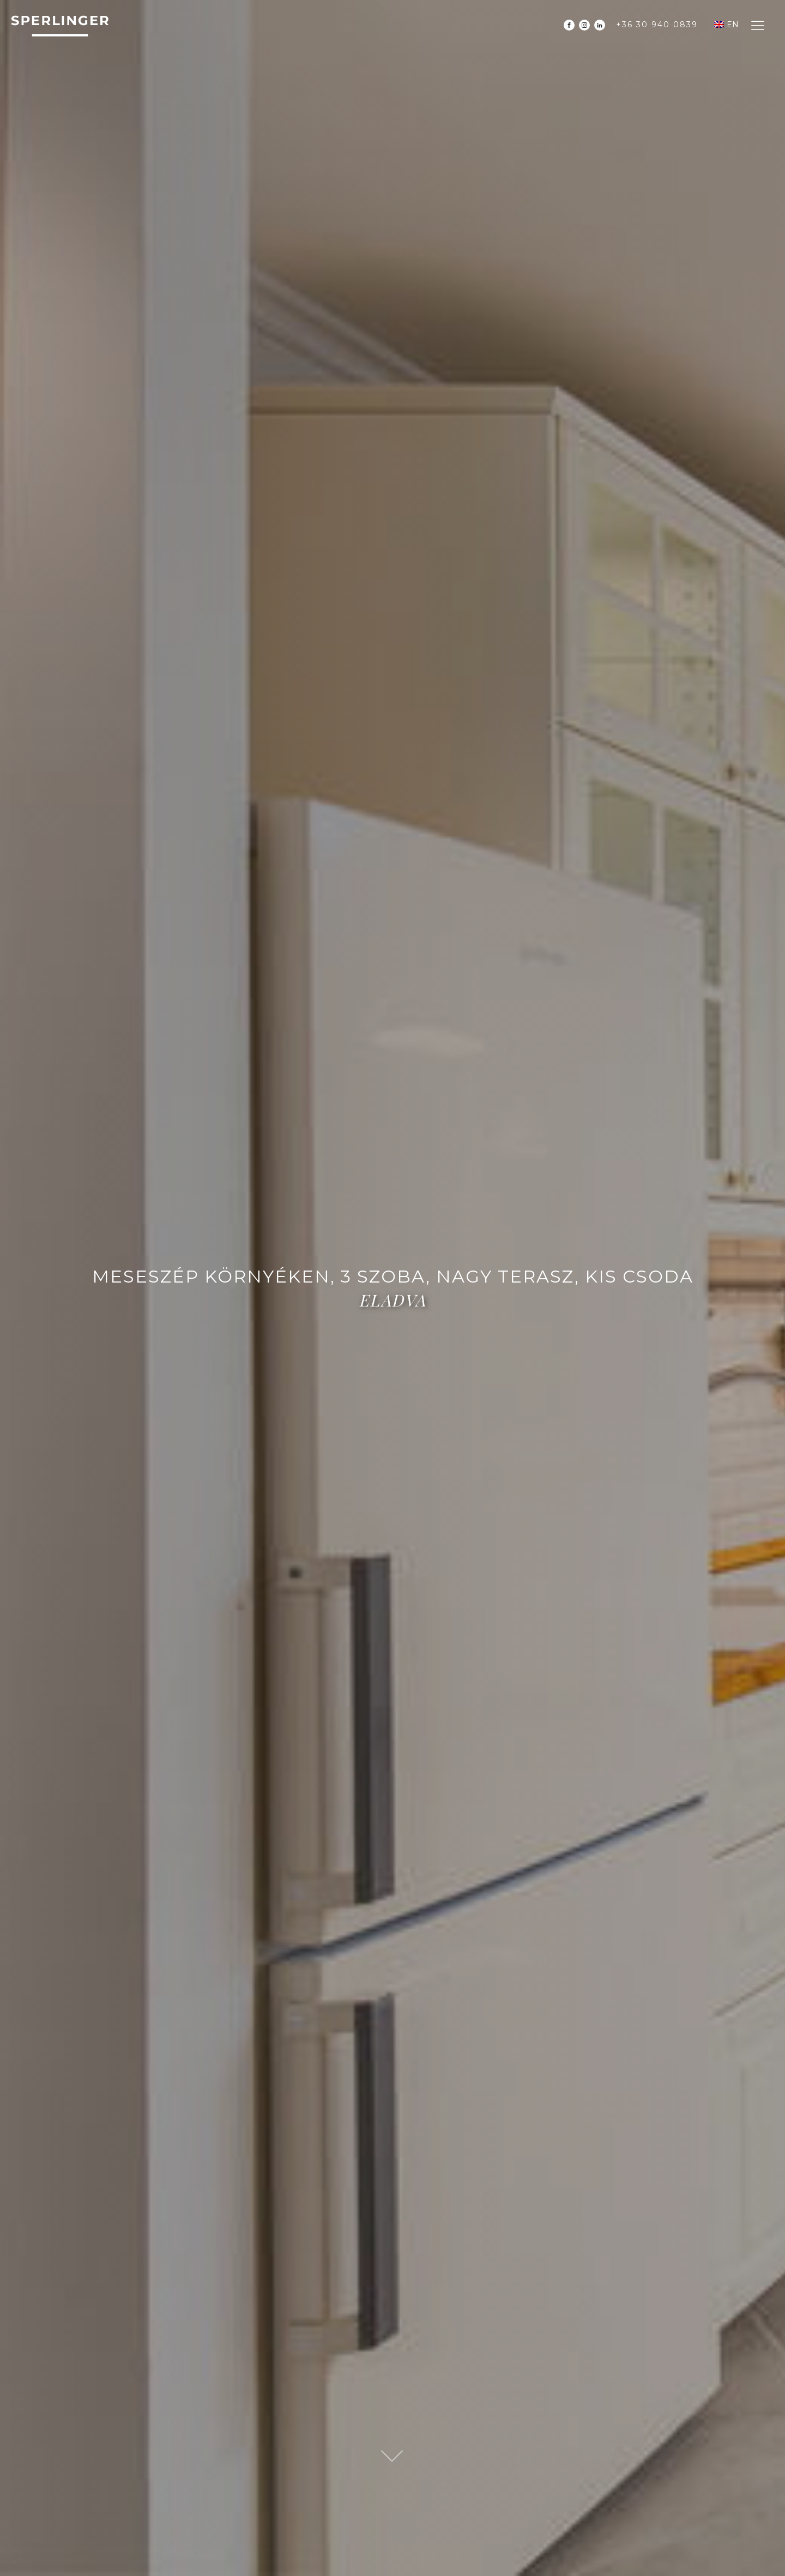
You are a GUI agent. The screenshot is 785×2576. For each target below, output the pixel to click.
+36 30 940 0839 (657, 24)
